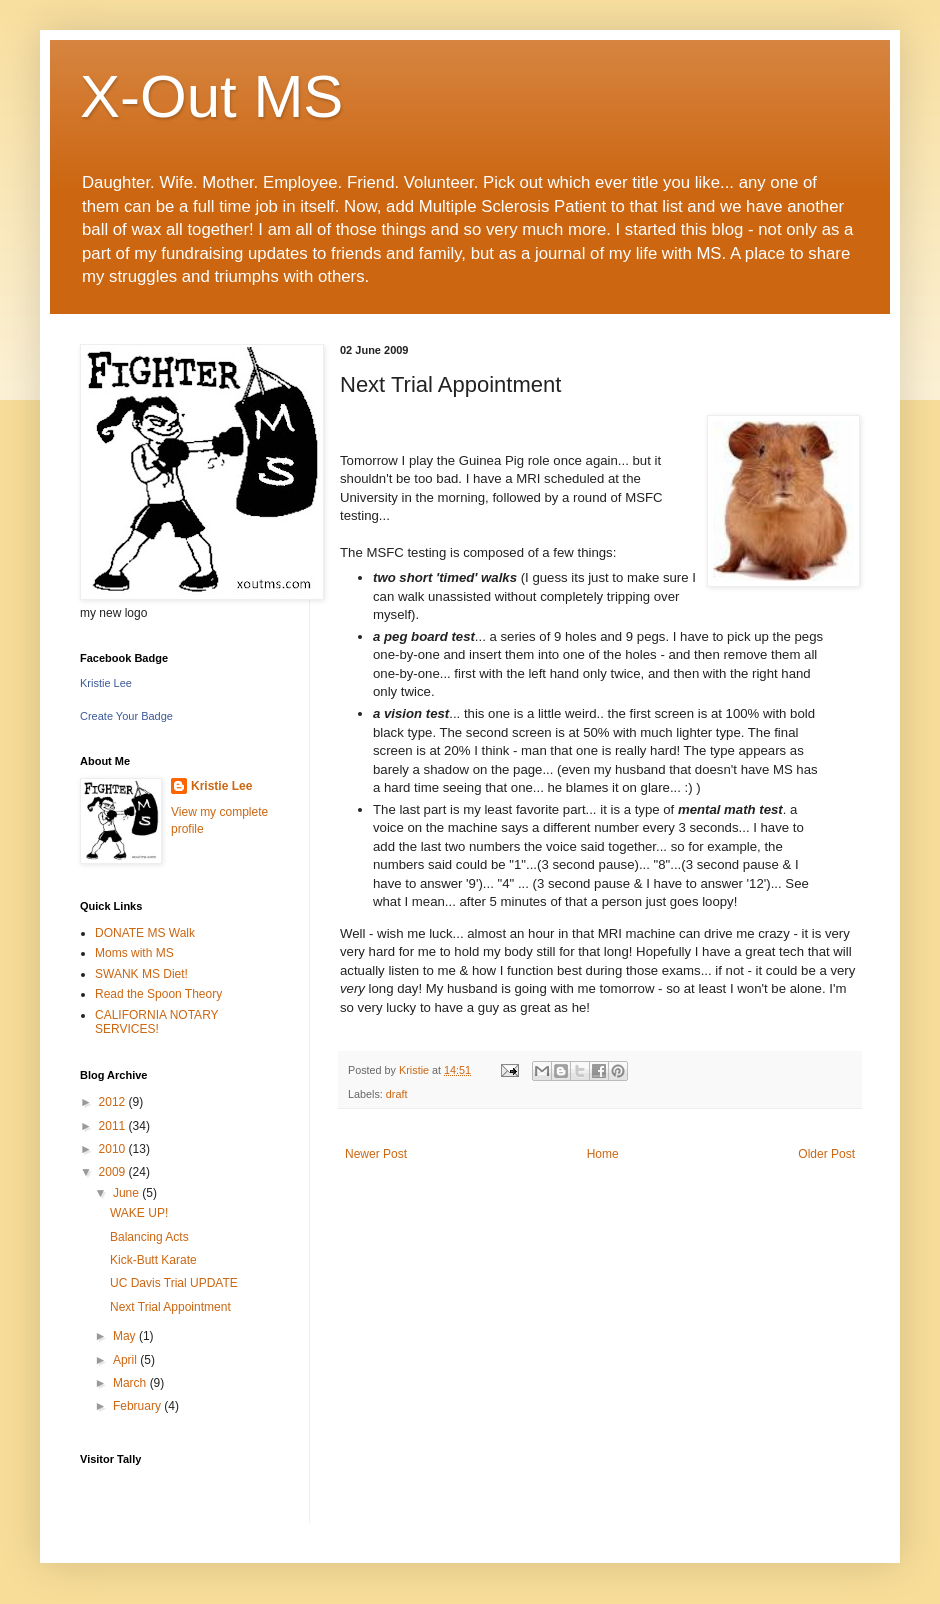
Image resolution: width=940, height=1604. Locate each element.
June (127, 1193)
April (126, 1360)
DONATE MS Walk (145, 933)
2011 (114, 1126)
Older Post (826, 1154)
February (138, 1406)
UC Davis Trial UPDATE (174, 1283)
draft (397, 1094)
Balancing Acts (149, 1237)
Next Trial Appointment (170, 1307)
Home (603, 1154)
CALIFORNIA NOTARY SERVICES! (156, 1022)
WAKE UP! (139, 1213)
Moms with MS (134, 953)
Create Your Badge (126, 716)
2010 (114, 1149)
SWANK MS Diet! (141, 974)
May (126, 1336)
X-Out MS (211, 96)
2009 (114, 1172)
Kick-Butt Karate (153, 1260)
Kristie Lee (106, 683)
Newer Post (376, 1154)
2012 (114, 1102)
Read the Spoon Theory (158, 994)
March (131, 1383)
